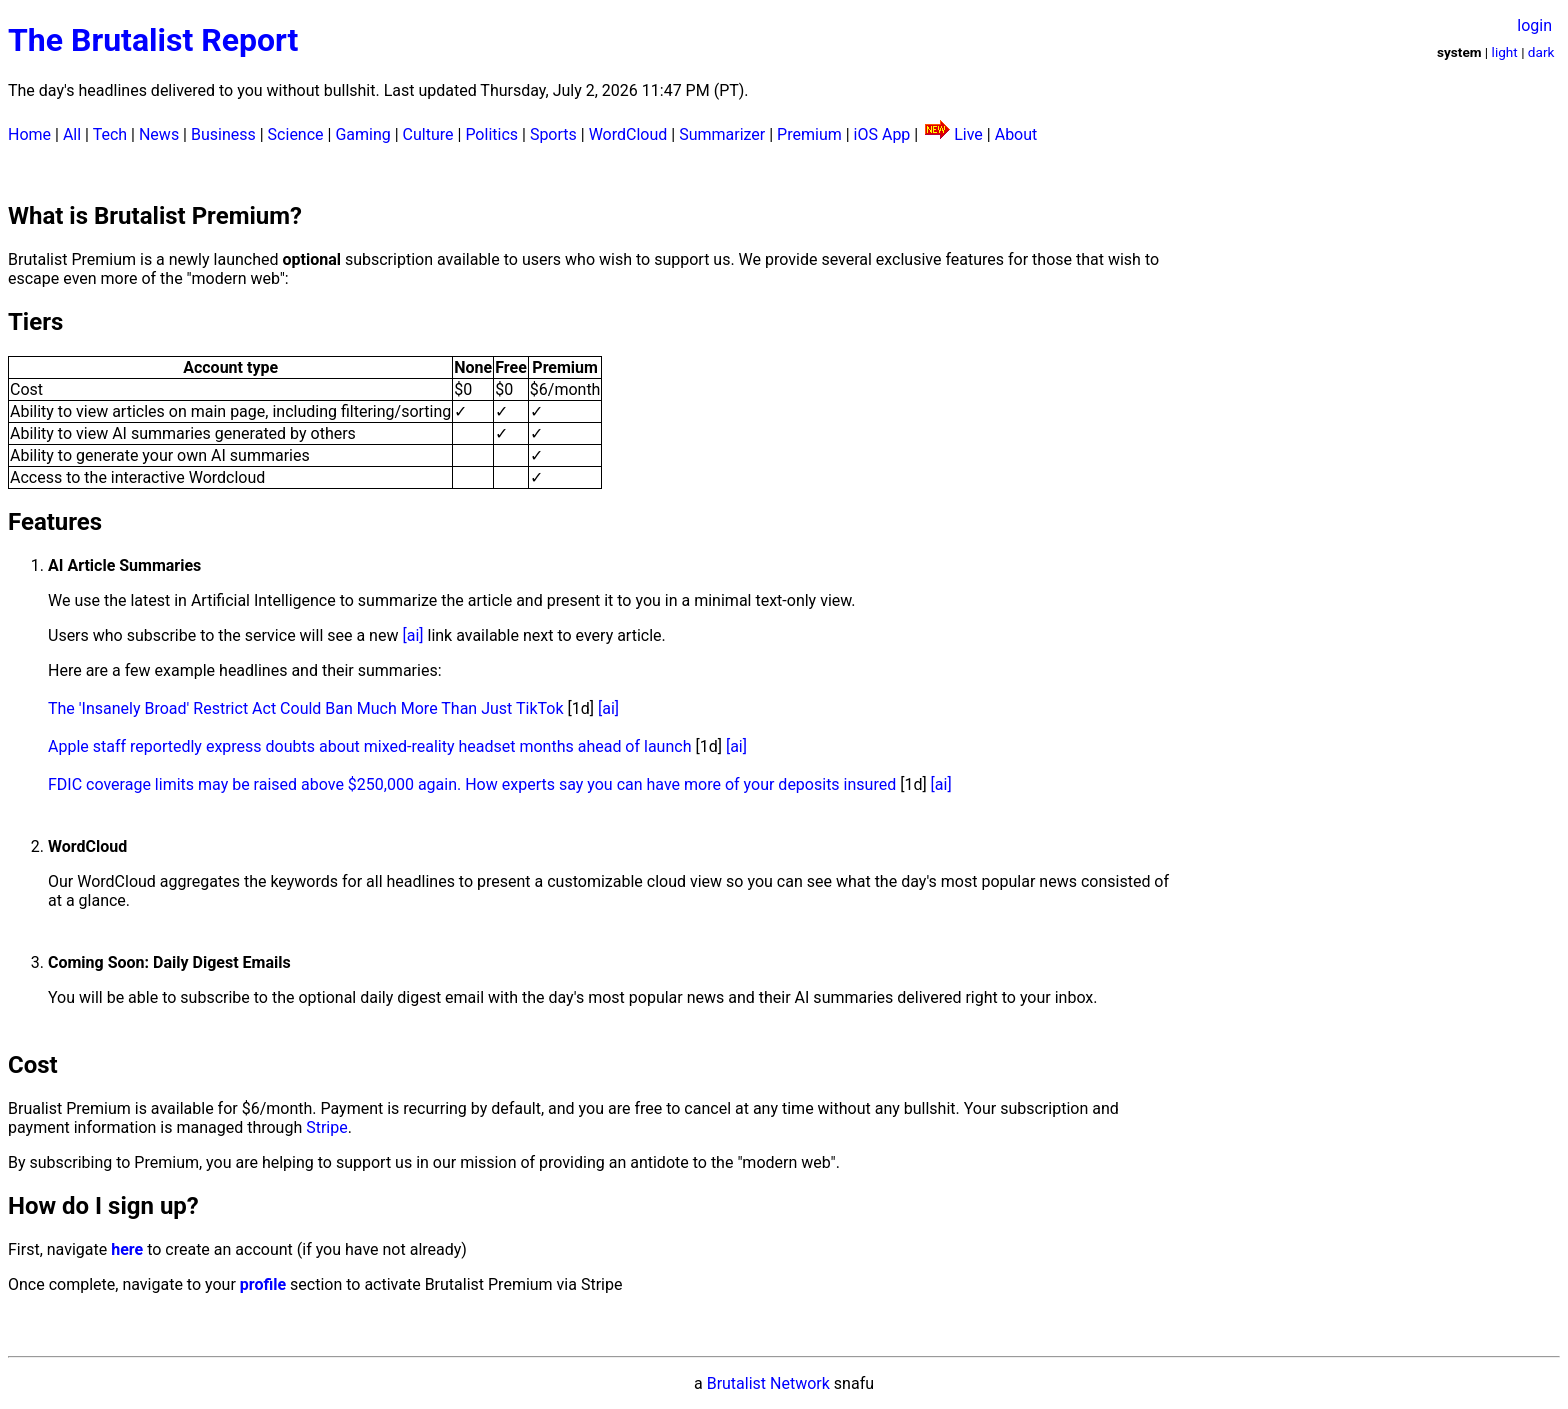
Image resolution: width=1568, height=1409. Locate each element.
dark (1541, 52)
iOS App (882, 134)
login (1534, 25)
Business (223, 134)
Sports (553, 134)
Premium (809, 134)
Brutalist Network (768, 1383)
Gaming (362, 134)
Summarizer (722, 134)
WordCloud (628, 134)
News (159, 134)
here (127, 1249)
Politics (491, 134)
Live (968, 134)
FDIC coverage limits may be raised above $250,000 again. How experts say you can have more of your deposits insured (472, 784)
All (72, 134)
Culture (428, 134)
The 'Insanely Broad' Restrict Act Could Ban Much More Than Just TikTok (306, 708)
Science (296, 134)
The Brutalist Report (153, 40)
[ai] (412, 635)
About (1016, 134)
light (1505, 52)
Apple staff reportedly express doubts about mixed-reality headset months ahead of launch (369, 746)
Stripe (327, 1127)
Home (29, 134)
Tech (110, 134)
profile (263, 1284)
